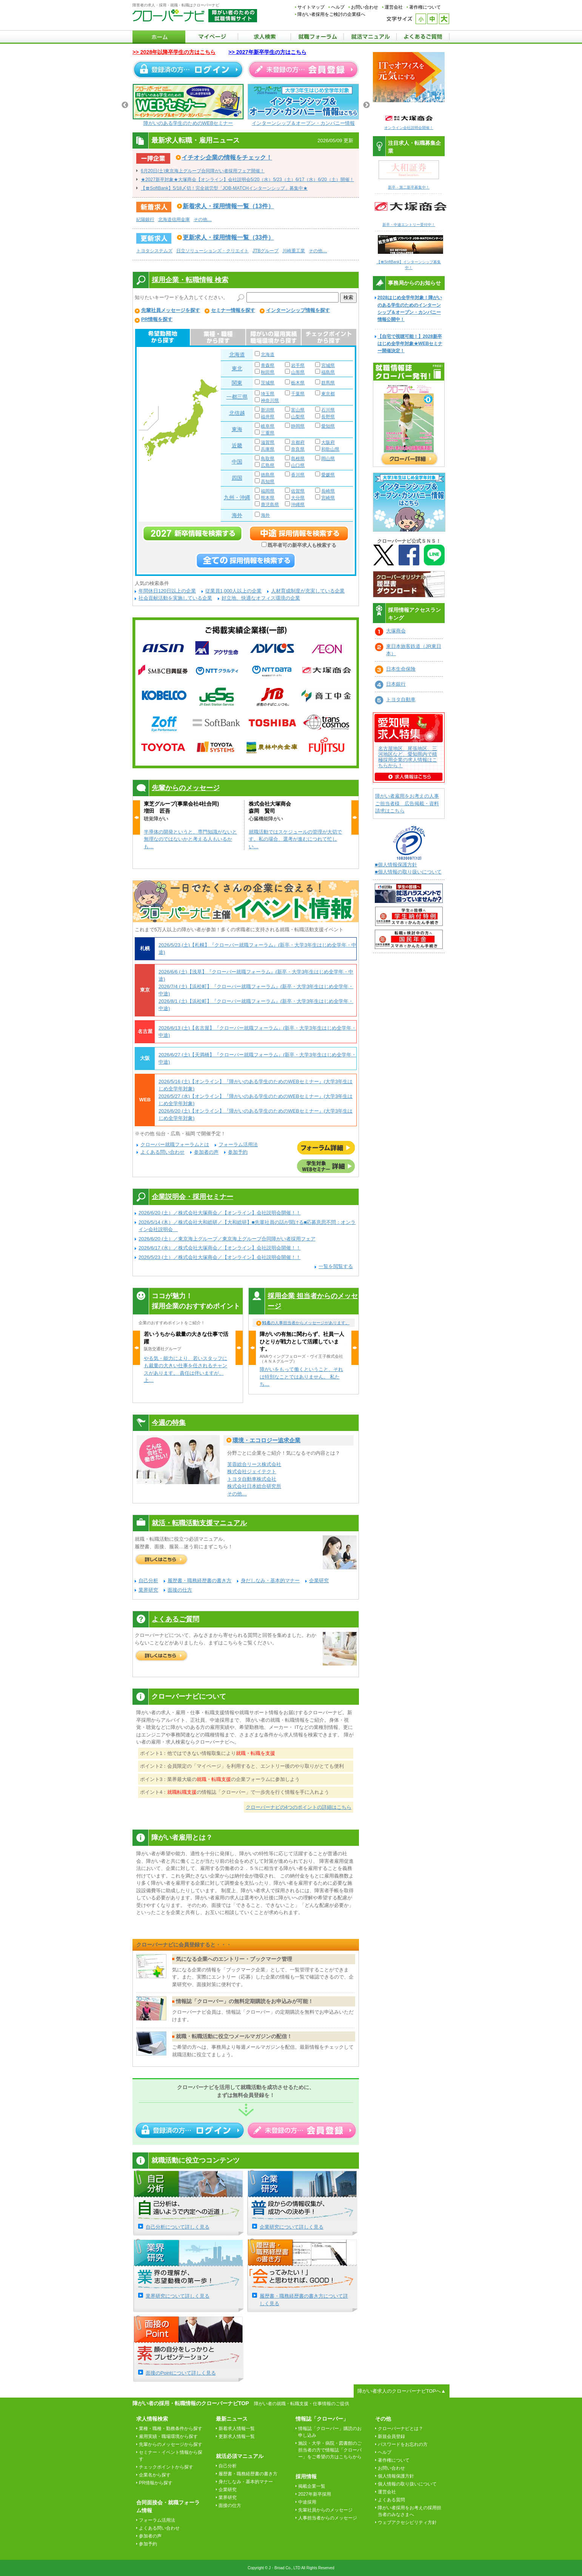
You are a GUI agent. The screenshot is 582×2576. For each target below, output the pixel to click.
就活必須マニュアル (239, 2456)
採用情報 (306, 2476)
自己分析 (148, 1580)
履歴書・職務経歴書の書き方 (199, 1580)
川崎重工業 (293, 250)
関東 (237, 383)
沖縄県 (298, 504)
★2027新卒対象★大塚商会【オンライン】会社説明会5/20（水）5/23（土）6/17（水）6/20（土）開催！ (247, 179)
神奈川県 (270, 400)
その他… (203, 219)
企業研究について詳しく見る (291, 2227)
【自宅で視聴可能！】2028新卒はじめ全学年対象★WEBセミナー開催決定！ (409, 344)
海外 (237, 515)
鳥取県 (267, 458)
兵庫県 (267, 449)
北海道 (237, 355)
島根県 (298, 458)
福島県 (328, 372)
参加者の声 (206, 1152)
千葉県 (298, 393)
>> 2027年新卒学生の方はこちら (267, 52)
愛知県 (328, 426)
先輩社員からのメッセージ (325, 2510)
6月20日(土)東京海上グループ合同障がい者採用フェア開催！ (203, 170)
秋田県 (267, 372)
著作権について (425, 7)
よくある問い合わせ (162, 1152)
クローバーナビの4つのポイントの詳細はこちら (298, 1807)
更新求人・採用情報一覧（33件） (228, 237)
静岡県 (298, 426)
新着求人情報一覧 (237, 2428)
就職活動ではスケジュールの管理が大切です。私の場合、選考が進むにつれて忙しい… (295, 839)
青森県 (267, 365)
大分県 (298, 497)
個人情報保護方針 (396, 2476)
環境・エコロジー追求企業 (266, 1440)
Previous (125, 105)
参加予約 (238, 1152)
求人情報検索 (152, 2419)
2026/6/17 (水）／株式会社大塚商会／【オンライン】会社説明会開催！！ (220, 1248)
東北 (237, 368)
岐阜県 (267, 426)
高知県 (267, 481)
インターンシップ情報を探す (298, 310)
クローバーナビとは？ (400, 2428)
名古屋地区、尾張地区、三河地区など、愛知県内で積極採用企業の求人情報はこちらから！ (407, 757)
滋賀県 (267, 442)
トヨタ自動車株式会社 (251, 1479)
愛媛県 (328, 474)
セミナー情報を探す (233, 310)
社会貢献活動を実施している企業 (175, 598)
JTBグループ (266, 250)
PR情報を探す (156, 319)
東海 (237, 429)
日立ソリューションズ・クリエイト (212, 250)
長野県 (328, 416)
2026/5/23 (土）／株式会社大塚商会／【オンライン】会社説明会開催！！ (220, 1257)
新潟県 (267, 410)
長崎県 (328, 491)
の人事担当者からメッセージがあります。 (306, 1322)
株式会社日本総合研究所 (254, 1486)
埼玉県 (267, 393)
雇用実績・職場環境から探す (168, 2436)
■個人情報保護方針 (396, 864)
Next (366, 105)
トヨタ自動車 (401, 699)
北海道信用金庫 (174, 219)
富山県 (298, 410)
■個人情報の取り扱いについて (408, 872)
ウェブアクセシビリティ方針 (407, 2522)
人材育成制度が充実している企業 (308, 591)
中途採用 (307, 2502)
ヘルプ (338, 7)
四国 (237, 478)
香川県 (298, 474)
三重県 (267, 433)
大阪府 (328, 442)
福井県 (267, 416)
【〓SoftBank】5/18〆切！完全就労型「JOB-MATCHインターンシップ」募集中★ (224, 188)
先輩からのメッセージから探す (170, 2444)
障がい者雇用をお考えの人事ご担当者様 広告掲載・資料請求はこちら (407, 803)
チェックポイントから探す (166, 2467)
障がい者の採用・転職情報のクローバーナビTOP (190, 2403)
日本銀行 (396, 684)
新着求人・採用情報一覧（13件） (228, 206)
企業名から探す (155, 2475)
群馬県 (328, 382)
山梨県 (298, 416)
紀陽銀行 (145, 219)
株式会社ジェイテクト (251, 1471)
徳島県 (267, 474)
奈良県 (298, 449)
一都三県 (237, 397)
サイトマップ (311, 7)
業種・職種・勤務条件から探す (170, 2428)
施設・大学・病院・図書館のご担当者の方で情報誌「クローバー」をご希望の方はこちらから (330, 2450)
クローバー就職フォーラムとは (174, 1144)
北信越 (237, 413)
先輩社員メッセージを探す (170, 310)
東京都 (328, 393)
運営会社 (394, 7)
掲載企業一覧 (311, 2486)
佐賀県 (298, 491)
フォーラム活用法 (238, 1144)
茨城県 (267, 382)
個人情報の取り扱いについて (407, 2484)
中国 (237, 462)
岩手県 (298, 365)
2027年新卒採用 (314, 2494)
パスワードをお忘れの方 (403, 2444)
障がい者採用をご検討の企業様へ (331, 14)
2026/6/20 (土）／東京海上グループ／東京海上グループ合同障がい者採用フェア (227, 1239)
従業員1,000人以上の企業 (233, 591)
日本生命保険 (401, 669)
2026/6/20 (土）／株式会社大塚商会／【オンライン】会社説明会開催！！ (220, 1213)
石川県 (328, 410)
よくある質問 (391, 2499)
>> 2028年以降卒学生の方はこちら (174, 52)
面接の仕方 (180, 1590)
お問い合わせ (364, 7)
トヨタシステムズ (154, 250)
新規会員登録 (391, 2436)
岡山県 (328, 458)
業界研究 (148, 1590)
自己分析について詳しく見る (177, 2227)
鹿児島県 (270, 504)
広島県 (267, 465)
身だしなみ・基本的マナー (270, 1580)
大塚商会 (396, 631)
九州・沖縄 (237, 497)
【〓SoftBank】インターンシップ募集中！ (411, 262)
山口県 (298, 465)
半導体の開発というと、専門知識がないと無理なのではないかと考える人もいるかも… (190, 839)
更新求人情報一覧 (237, 2436)
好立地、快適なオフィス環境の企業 (261, 598)
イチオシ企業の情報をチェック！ (227, 157)
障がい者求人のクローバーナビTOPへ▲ (401, 2391)
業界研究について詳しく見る (177, 2296)
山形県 (298, 372)
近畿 (237, 445)
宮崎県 (328, 497)
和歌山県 (330, 449)
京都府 (298, 442)
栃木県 (298, 382)
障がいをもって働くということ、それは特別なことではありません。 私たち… (301, 1376)
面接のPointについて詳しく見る (181, 2373)
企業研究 (319, 1580)
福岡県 (267, 491)
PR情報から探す (155, 2482)
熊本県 (267, 497)
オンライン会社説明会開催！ (408, 128)
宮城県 (328, 365)
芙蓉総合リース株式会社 (254, 1464)
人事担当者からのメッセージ (327, 2518)
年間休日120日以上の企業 (167, 591)
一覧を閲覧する (336, 1266)
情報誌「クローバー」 (322, 2419)
